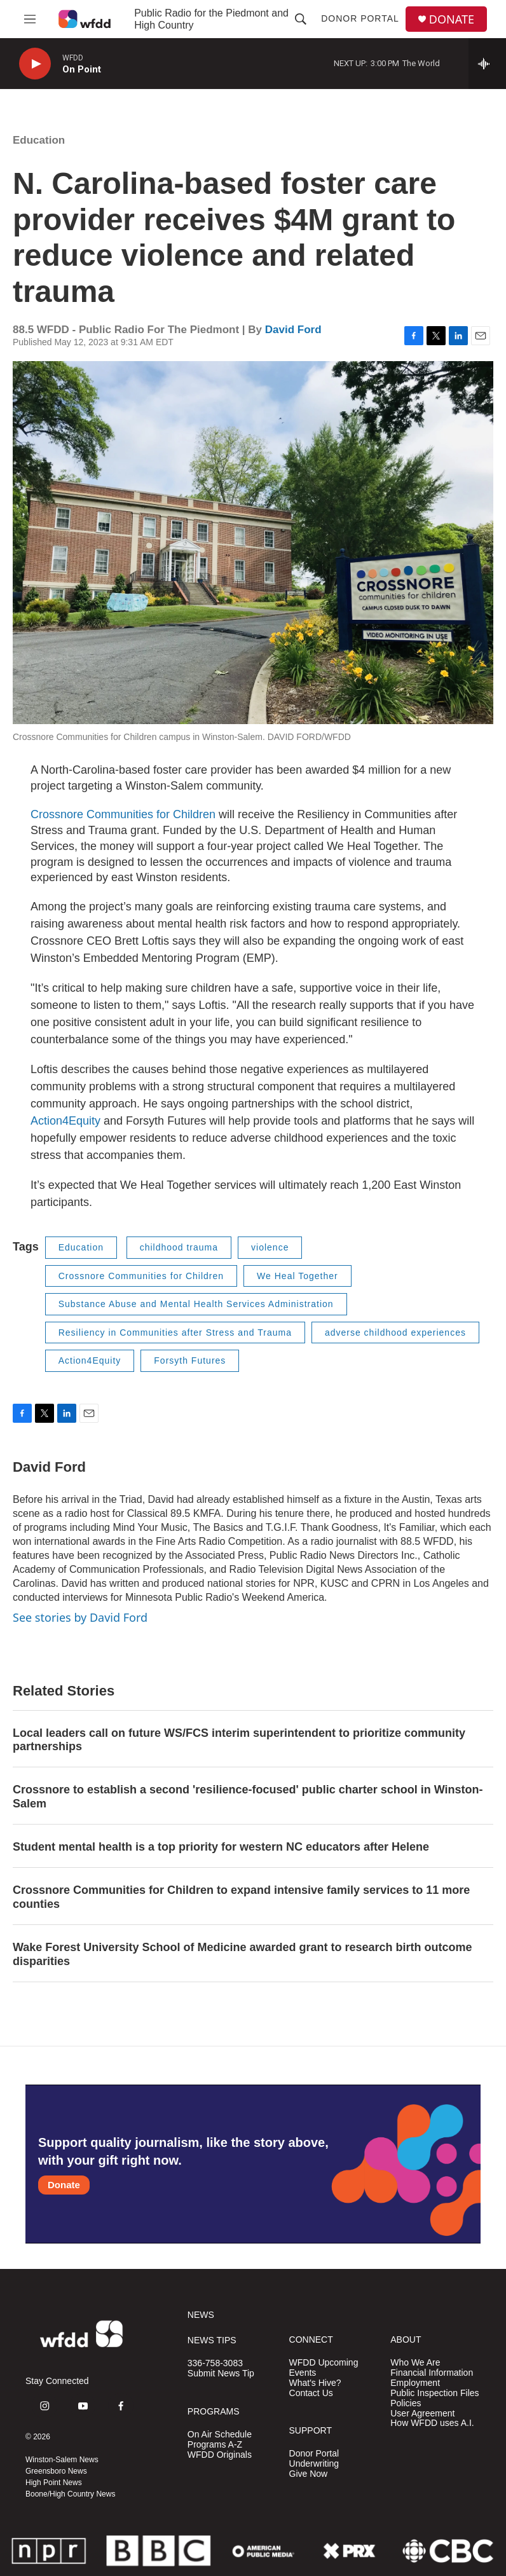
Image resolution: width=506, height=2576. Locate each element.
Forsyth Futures (190, 1360)
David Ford (293, 330)
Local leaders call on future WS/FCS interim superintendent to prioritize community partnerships (239, 1740)
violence (270, 1247)
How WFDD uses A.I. (432, 2423)
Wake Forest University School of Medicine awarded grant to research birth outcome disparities (242, 1954)
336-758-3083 (215, 2363)
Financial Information (431, 2373)
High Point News (53, 2482)
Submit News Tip (221, 2373)
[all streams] (487, 63)
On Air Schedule (220, 2434)
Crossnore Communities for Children (123, 814)
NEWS (201, 2315)
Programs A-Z (215, 2444)
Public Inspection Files (434, 2393)
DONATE (451, 19)
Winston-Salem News (62, 2459)
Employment (415, 2383)
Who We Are (415, 2362)
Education (39, 140)
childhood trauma (179, 1247)
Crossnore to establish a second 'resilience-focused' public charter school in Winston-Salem (248, 1796)
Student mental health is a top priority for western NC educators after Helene (221, 1846)
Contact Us (311, 2393)
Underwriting (314, 2464)
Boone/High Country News (70, 2494)
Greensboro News (56, 2471)
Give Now (308, 2474)
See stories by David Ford (80, 1617)
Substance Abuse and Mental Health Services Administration (196, 1304)
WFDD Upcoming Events (324, 2368)
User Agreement (422, 2413)
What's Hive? (315, 2383)
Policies (405, 2403)
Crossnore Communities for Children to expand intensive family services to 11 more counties (241, 1897)
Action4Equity (65, 1120)
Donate (64, 2184)
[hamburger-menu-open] (29, 19)
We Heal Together (297, 1276)
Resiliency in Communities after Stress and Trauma (175, 1332)
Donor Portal (360, 18)
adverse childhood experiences (395, 1332)
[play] (35, 64)
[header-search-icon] (301, 19)
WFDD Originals (220, 2455)
